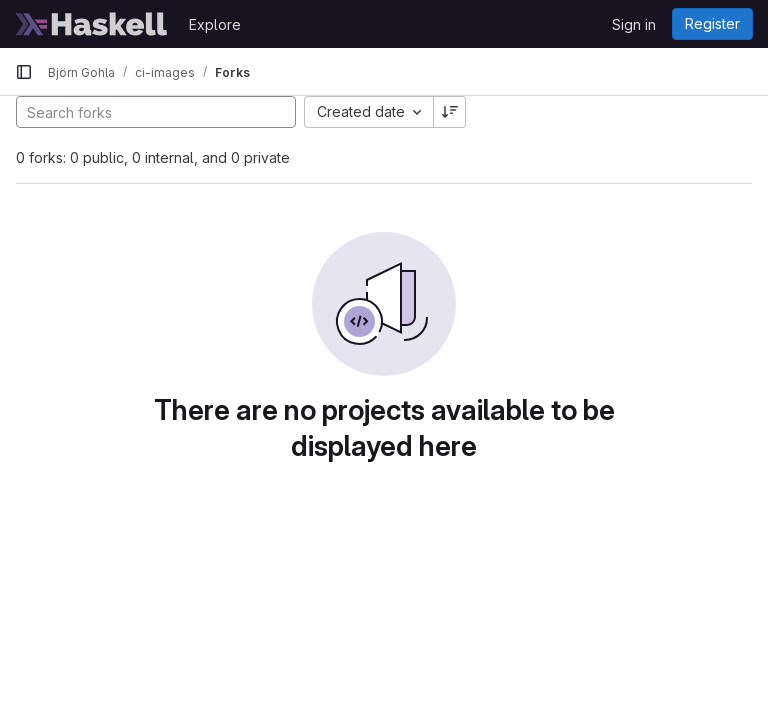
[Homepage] (92, 24)
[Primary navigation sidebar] (24, 72)
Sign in (634, 24)
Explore (215, 24)
